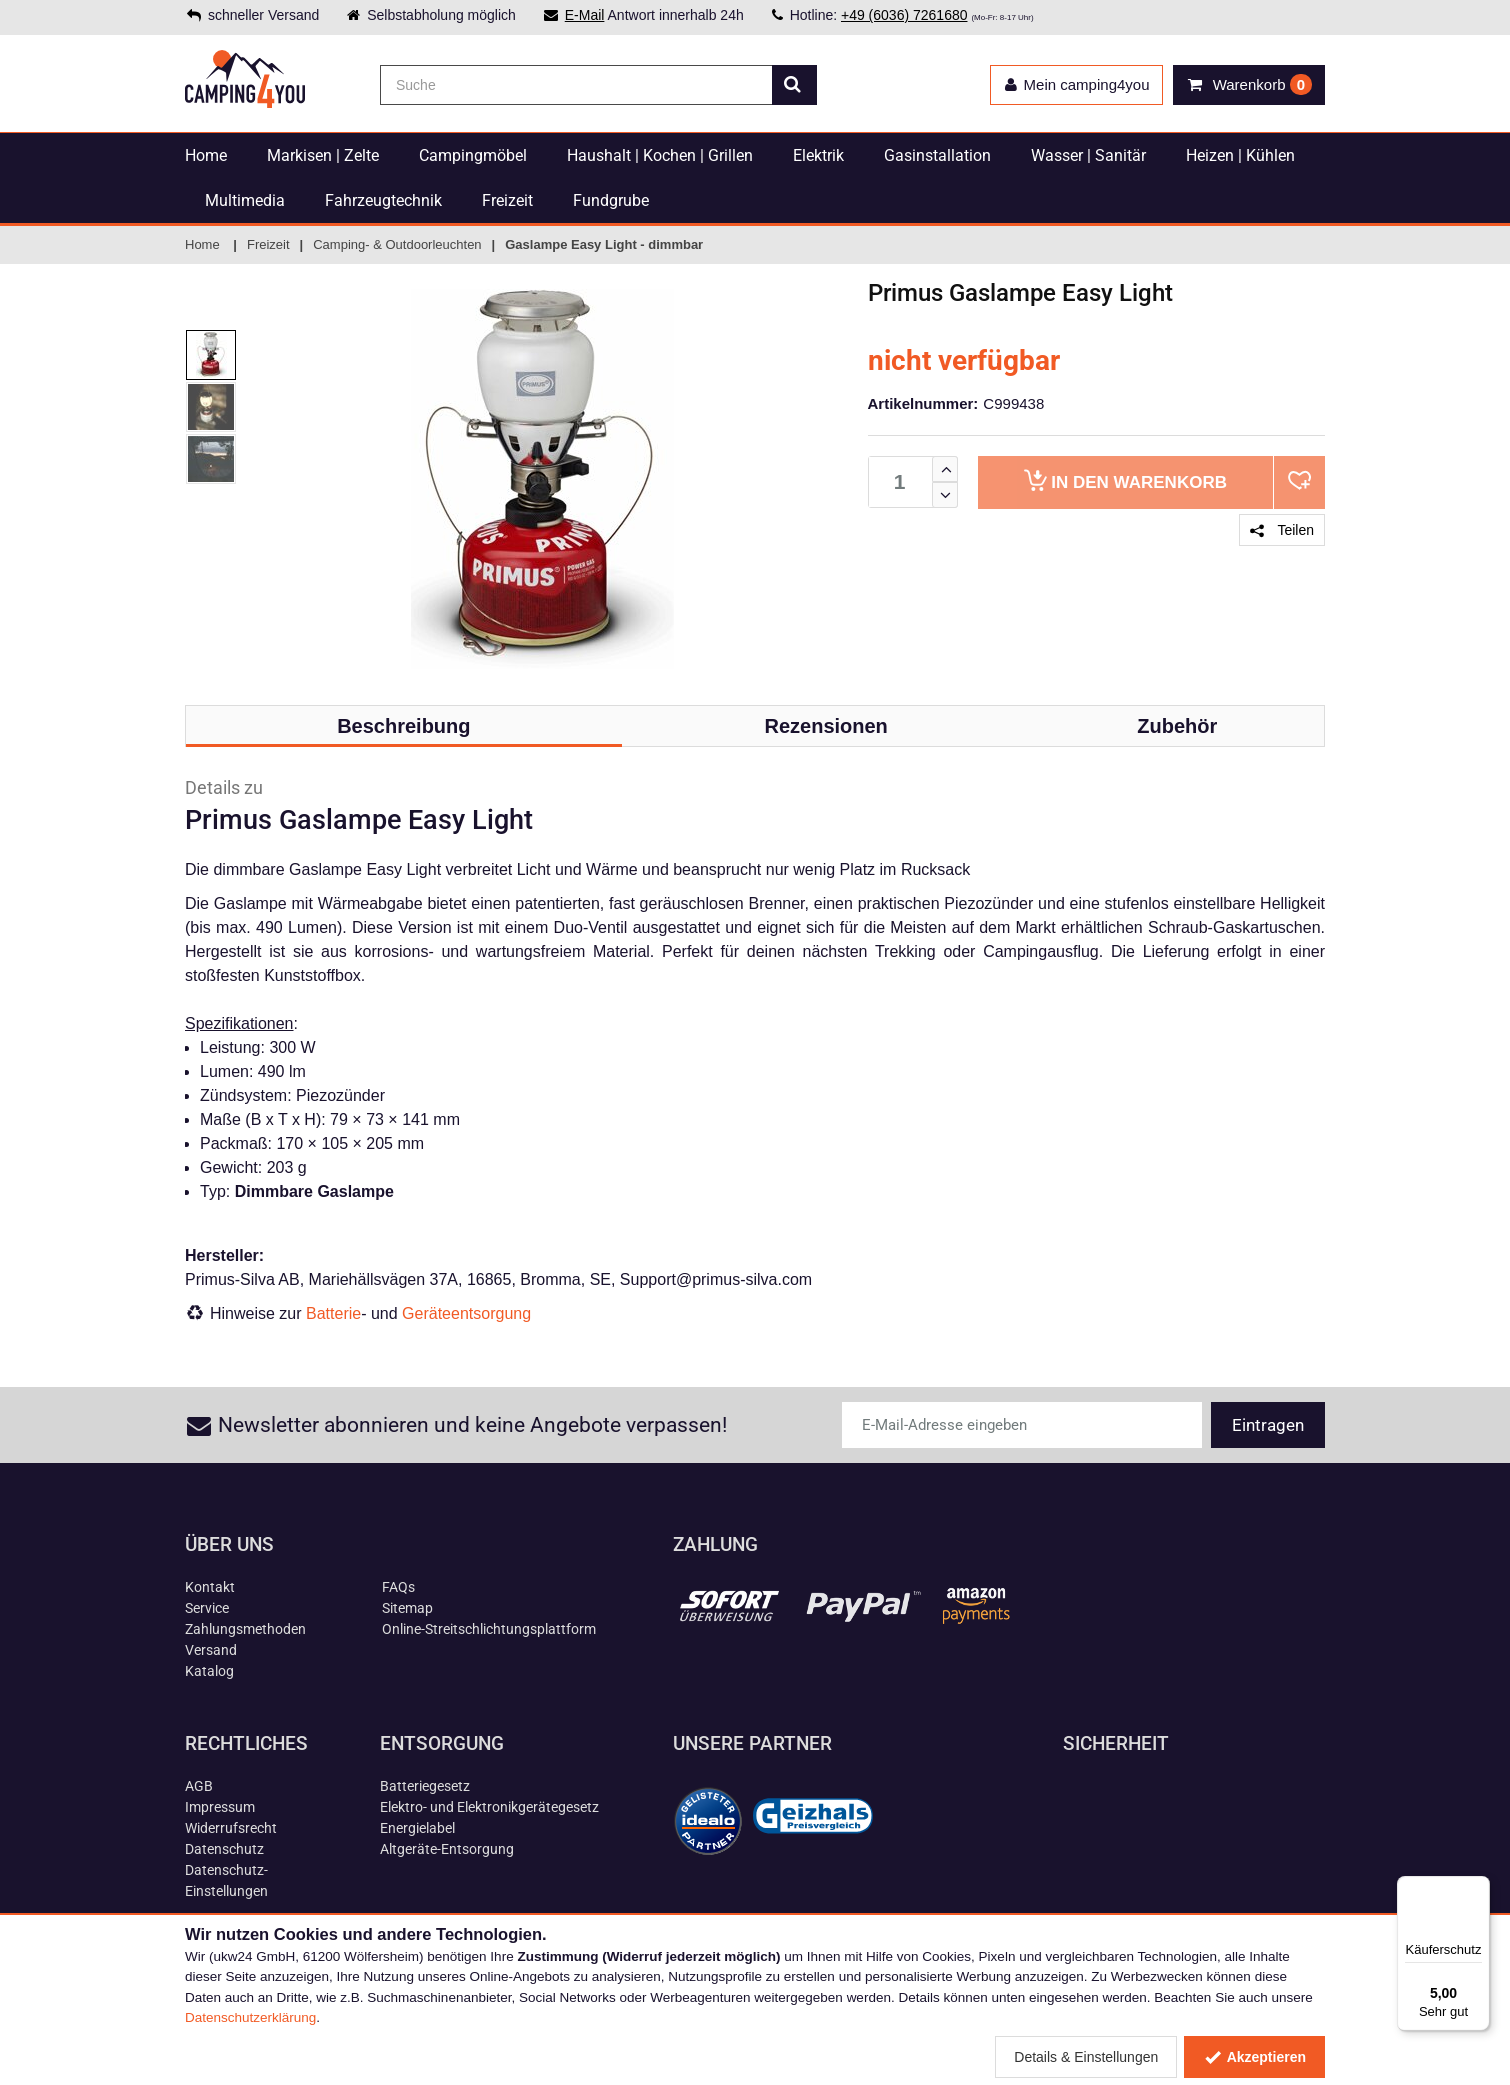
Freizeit (507, 200)
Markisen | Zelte (323, 155)
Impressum (220, 1807)
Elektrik (818, 155)
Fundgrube (611, 200)
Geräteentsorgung (466, 1313)
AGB (199, 1786)
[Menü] (1478, 1888)
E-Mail (585, 15)
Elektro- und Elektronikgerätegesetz (489, 1807)
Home (206, 155)
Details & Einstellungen (1086, 2057)
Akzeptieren (1254, 2057)
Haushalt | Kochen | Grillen (660, 155)
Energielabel (417, 1828)
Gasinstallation (937, 155)
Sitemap (407, 1608)
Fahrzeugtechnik (383, 200)
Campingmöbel (473, 155)
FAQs (398, 1587)
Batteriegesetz (425, 1786)
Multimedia (245, 200)
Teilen (1282, 530)
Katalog (209, 1671)
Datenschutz (224, 1849)
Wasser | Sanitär (1088, 155)
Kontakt (210, 1587)
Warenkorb (1125, 480)
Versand (211, 1650)
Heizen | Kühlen (1240, 155)
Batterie (333, 1313)
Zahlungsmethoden (245, 1629)
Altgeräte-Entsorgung (447, 1849)
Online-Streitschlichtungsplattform (489, 1629)
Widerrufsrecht (231, 1828)
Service (207, 1608)
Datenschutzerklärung (250, 2017)
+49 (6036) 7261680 (904, 15)
